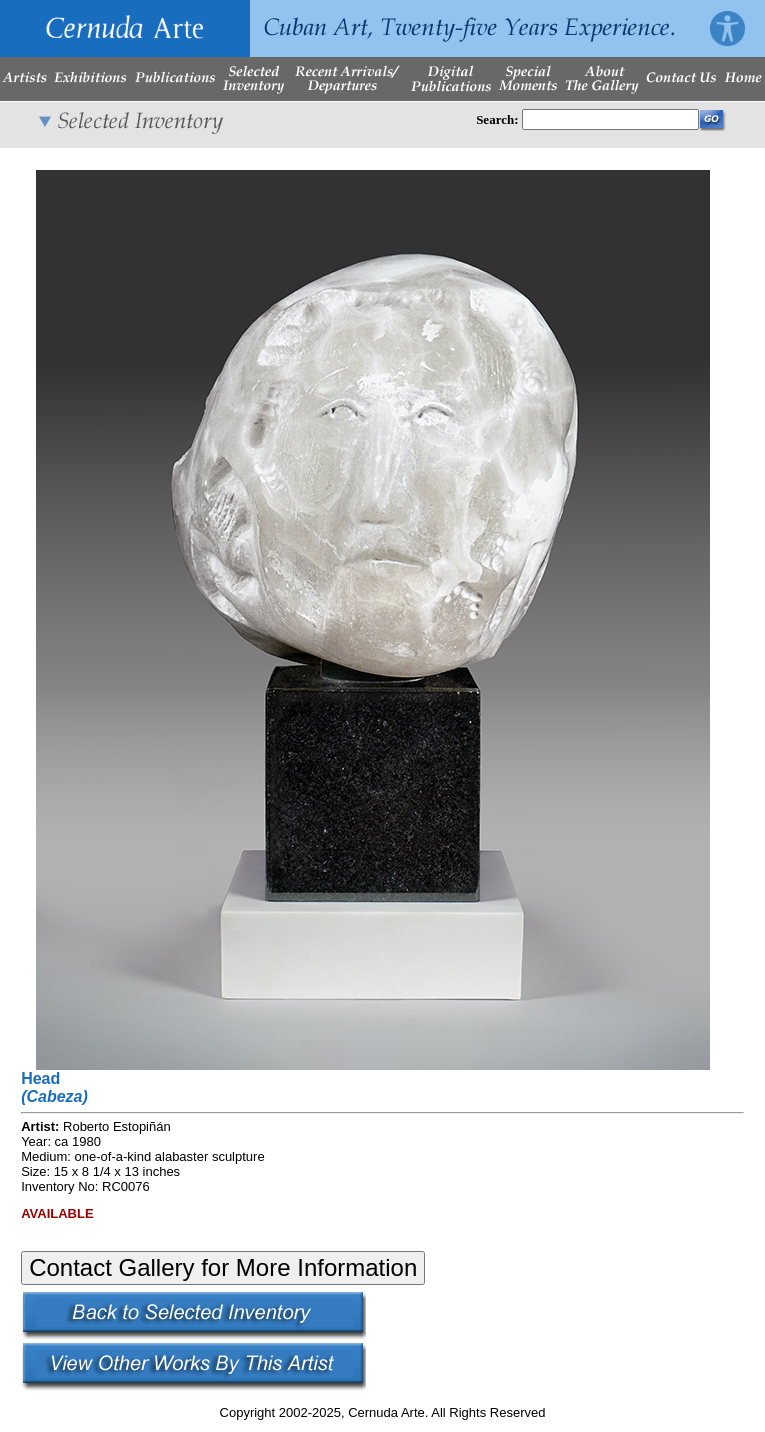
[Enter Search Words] (610, 119)
